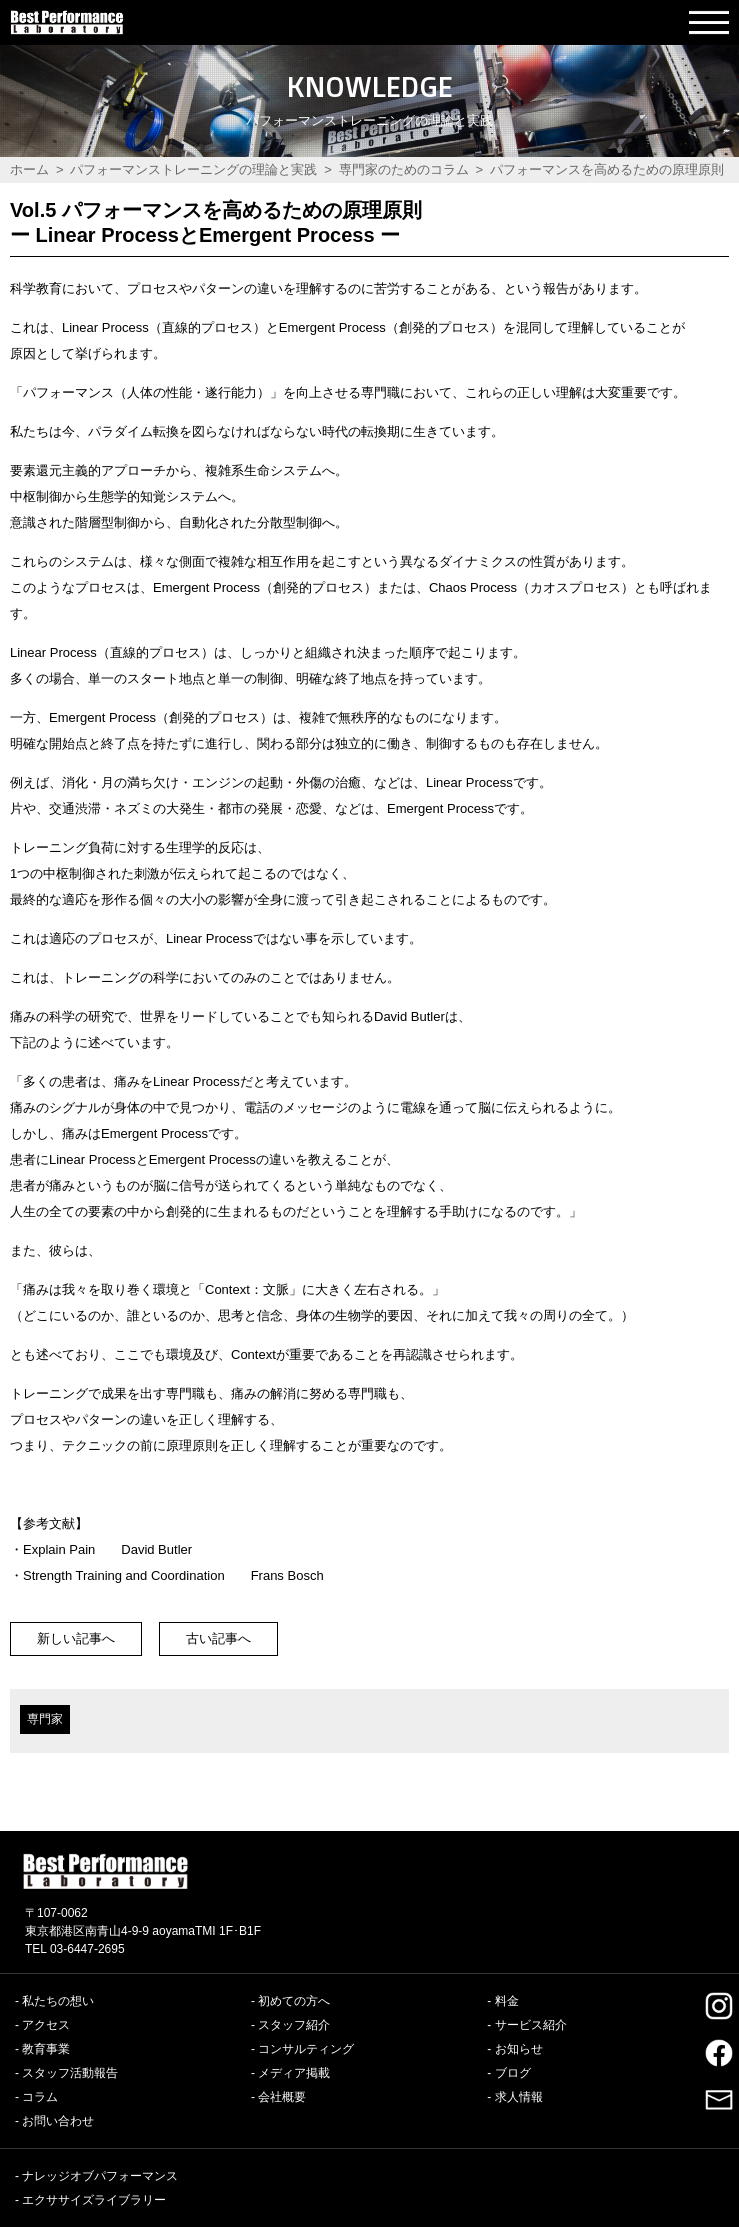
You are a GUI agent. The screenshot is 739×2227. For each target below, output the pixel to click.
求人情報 (519, 2097)
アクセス (46, 2025)
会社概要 (282, 2097)
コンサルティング (306, 2049)
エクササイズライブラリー (94, 2200)
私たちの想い (58, 2001)
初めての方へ (294, 2001)
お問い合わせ (58, 2121)
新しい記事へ (76, 1638)
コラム (40, 2097)
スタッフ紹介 (294, 2025)
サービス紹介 (531, 2025)
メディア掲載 (294, 2073)
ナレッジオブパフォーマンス (100, 2176)
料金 (507, 2001)
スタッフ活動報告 (70, 2073)
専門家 (45, 1718)
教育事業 (46, 2049)
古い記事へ (218, 1638)
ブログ (513, 2073)
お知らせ (519, 2049)
